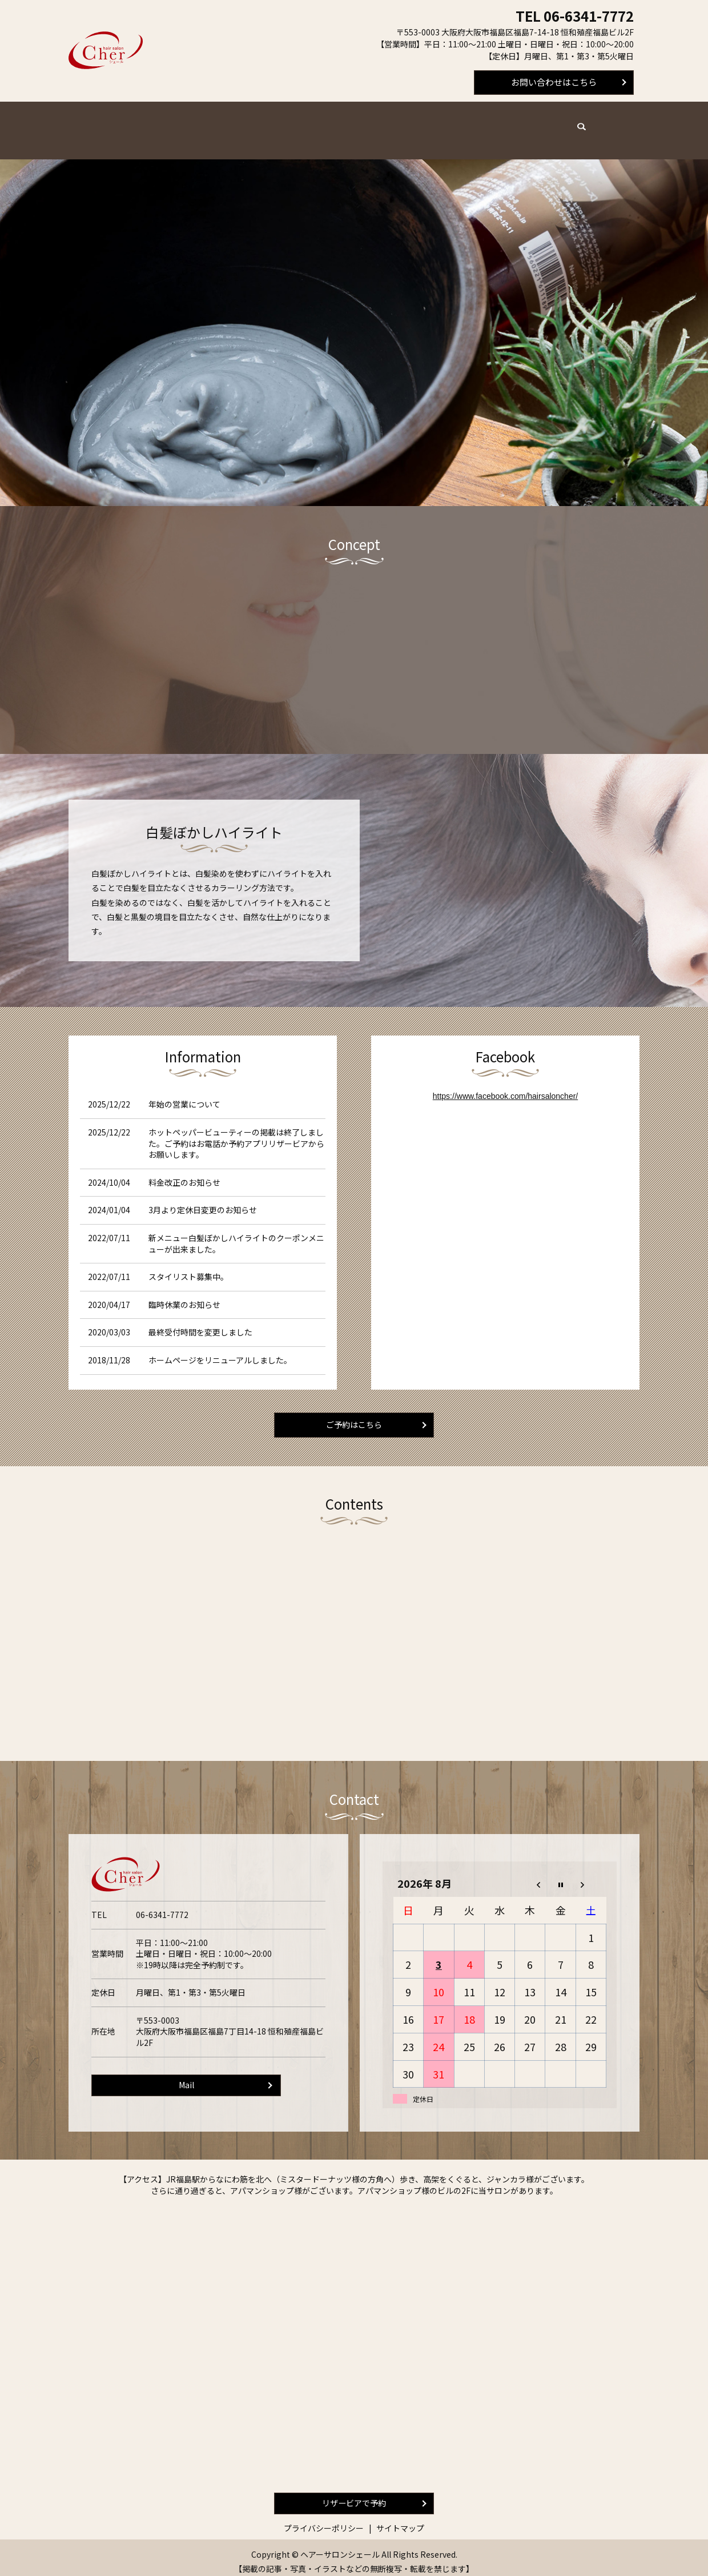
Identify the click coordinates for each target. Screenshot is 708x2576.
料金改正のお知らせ (184, 1171)
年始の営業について (184, 1093)
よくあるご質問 (345, 124)
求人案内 (458, 124)
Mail (186, 2077)
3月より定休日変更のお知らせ (202, 1199)
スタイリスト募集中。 (188, 1265)
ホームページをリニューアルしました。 (220, 1349)
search (580, 123)
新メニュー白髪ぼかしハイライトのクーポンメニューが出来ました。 (236, 1232)
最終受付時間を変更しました (200, 1321)
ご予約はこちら (354, 1415)
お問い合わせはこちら (554, 82)
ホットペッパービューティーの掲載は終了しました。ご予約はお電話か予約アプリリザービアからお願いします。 (236, 1132)
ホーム (143, 124)
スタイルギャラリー (524, 124)
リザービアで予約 (354, 2495)
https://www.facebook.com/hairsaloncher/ (505, 1085)
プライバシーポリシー (324, 2520)
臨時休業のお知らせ (184, 1293)
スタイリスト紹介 (271, 124)
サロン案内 (407, 124)
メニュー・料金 (198, 124)
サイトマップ (400, 2520)
